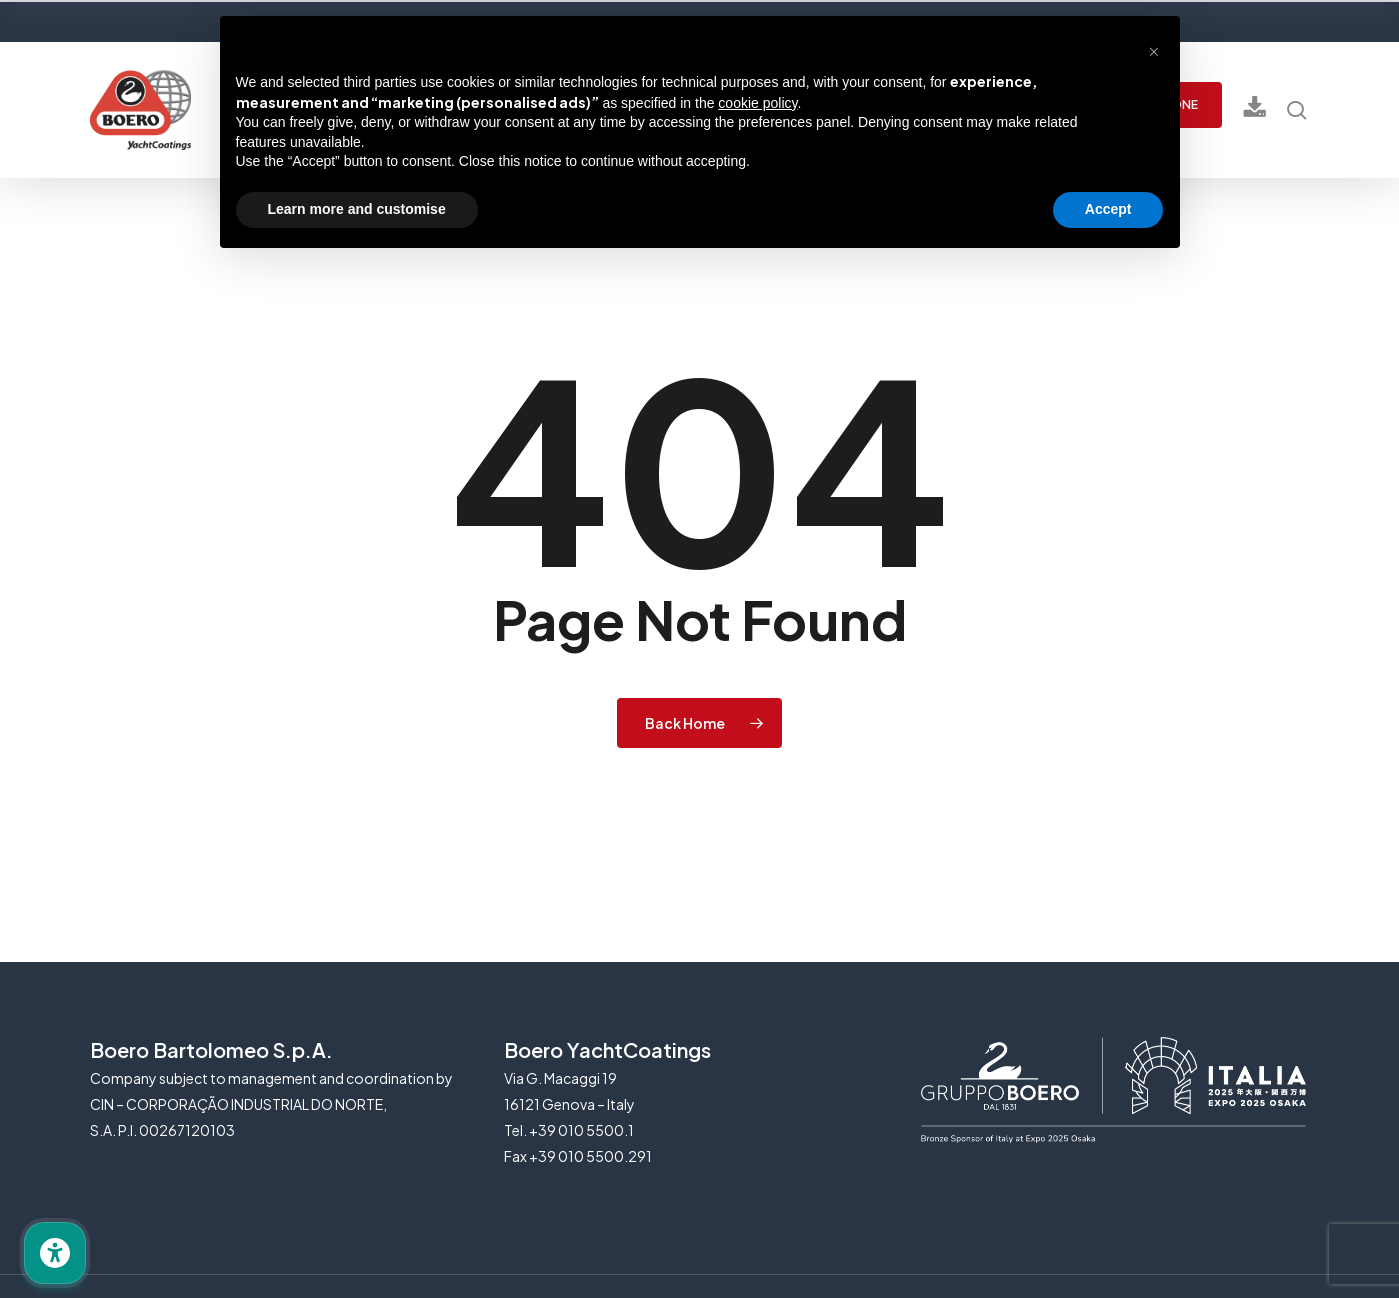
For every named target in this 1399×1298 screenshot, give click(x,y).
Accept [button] (1108, 209)
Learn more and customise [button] (357, 209)
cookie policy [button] (757, 103)
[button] (1154, 48)
